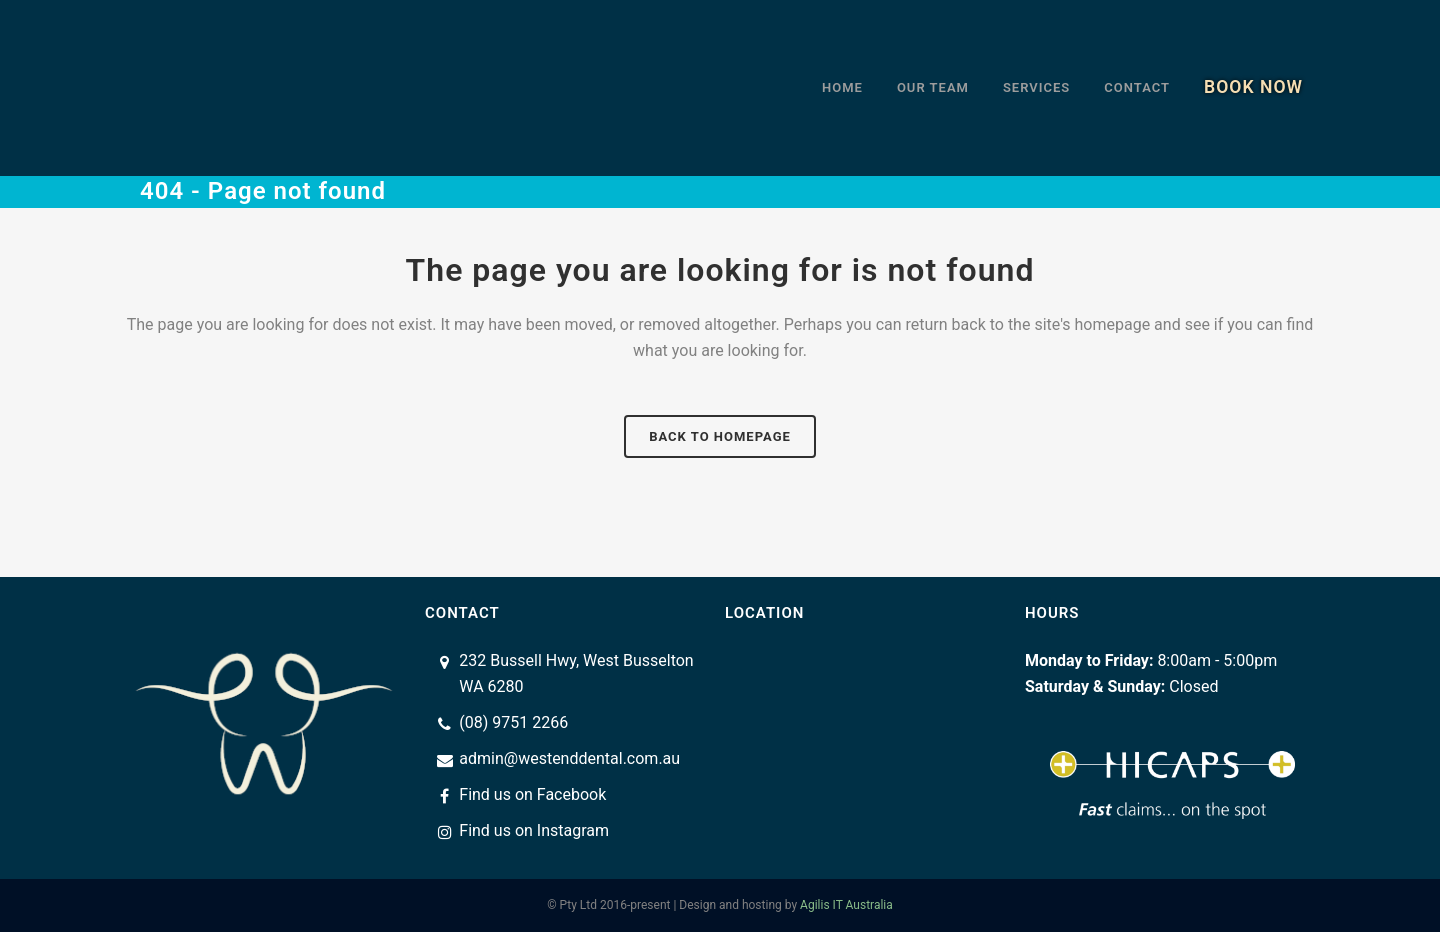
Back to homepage (720, 436)
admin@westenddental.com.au (569, 758)
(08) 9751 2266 (513, 722)
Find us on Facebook (532, 794)
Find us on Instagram (534, 830)
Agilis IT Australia (846, 905)
